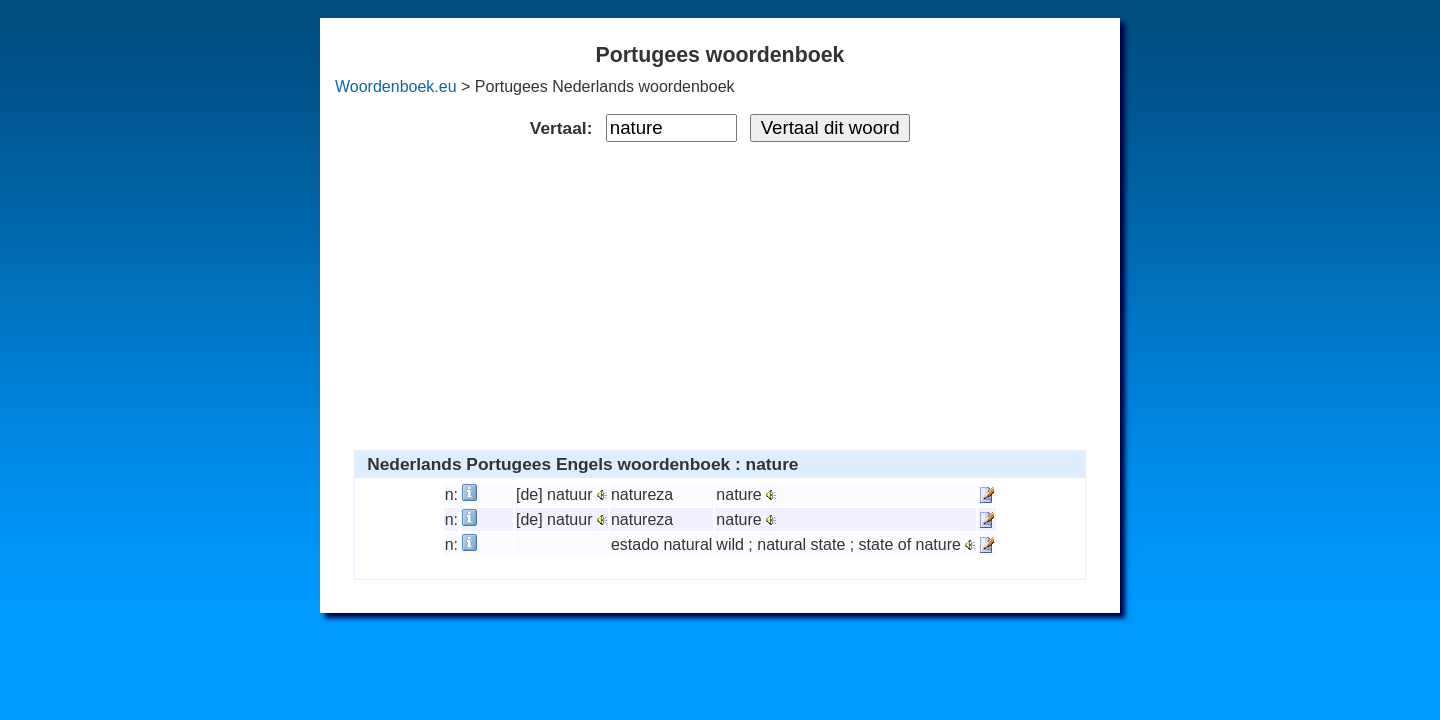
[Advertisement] (720, 292)
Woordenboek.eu (396, 86)
